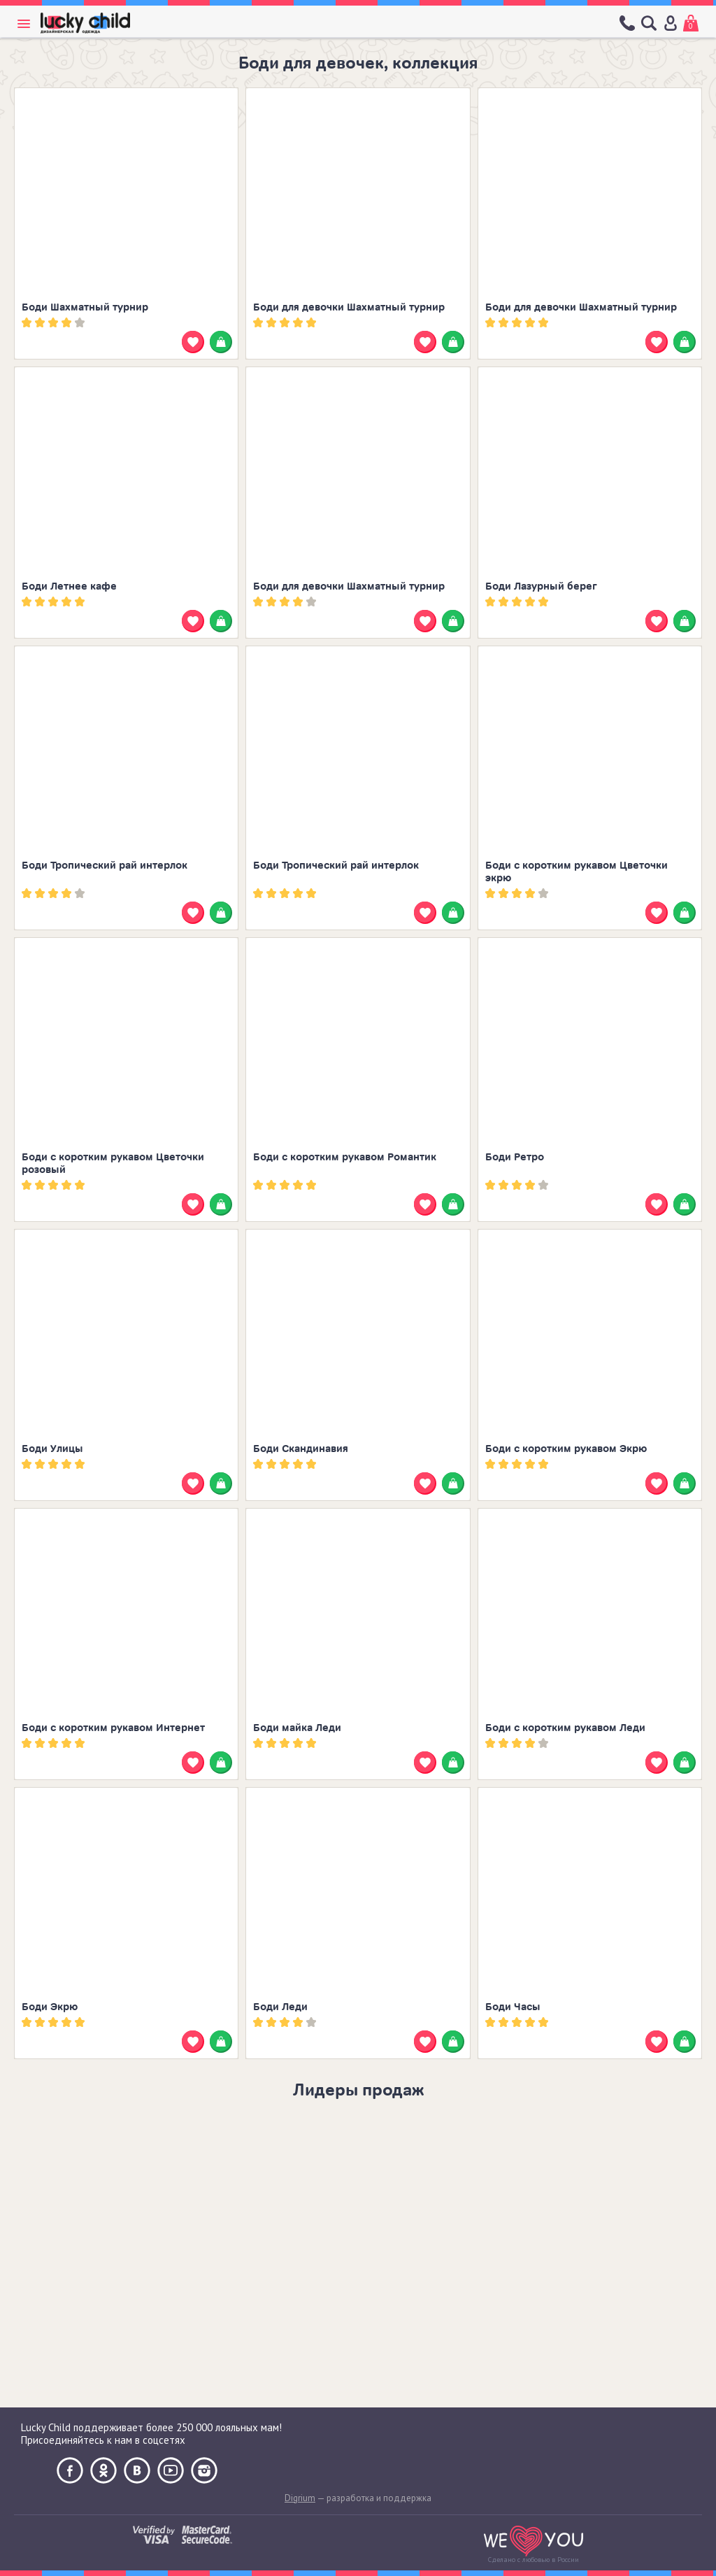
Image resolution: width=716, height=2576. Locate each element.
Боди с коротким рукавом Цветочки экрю (576, 872)
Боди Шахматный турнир (85, 307)
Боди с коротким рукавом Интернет (113, 1728)
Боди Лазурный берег (541, 586)
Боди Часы (512, 2007)
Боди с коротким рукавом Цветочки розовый (113, 1163)
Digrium (300, 2498)
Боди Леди (280, 2007)
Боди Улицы (52, 1449)
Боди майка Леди (297, 1728)
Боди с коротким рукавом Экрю (566, 1449)
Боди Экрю (50, 2007)
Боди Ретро (514, 1157)
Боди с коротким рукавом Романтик (344, 1157)
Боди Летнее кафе (69, 586)
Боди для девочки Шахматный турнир (349, 307)
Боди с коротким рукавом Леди (565, 1728)
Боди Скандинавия (300, 1449)
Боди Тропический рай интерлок (104, 865)
